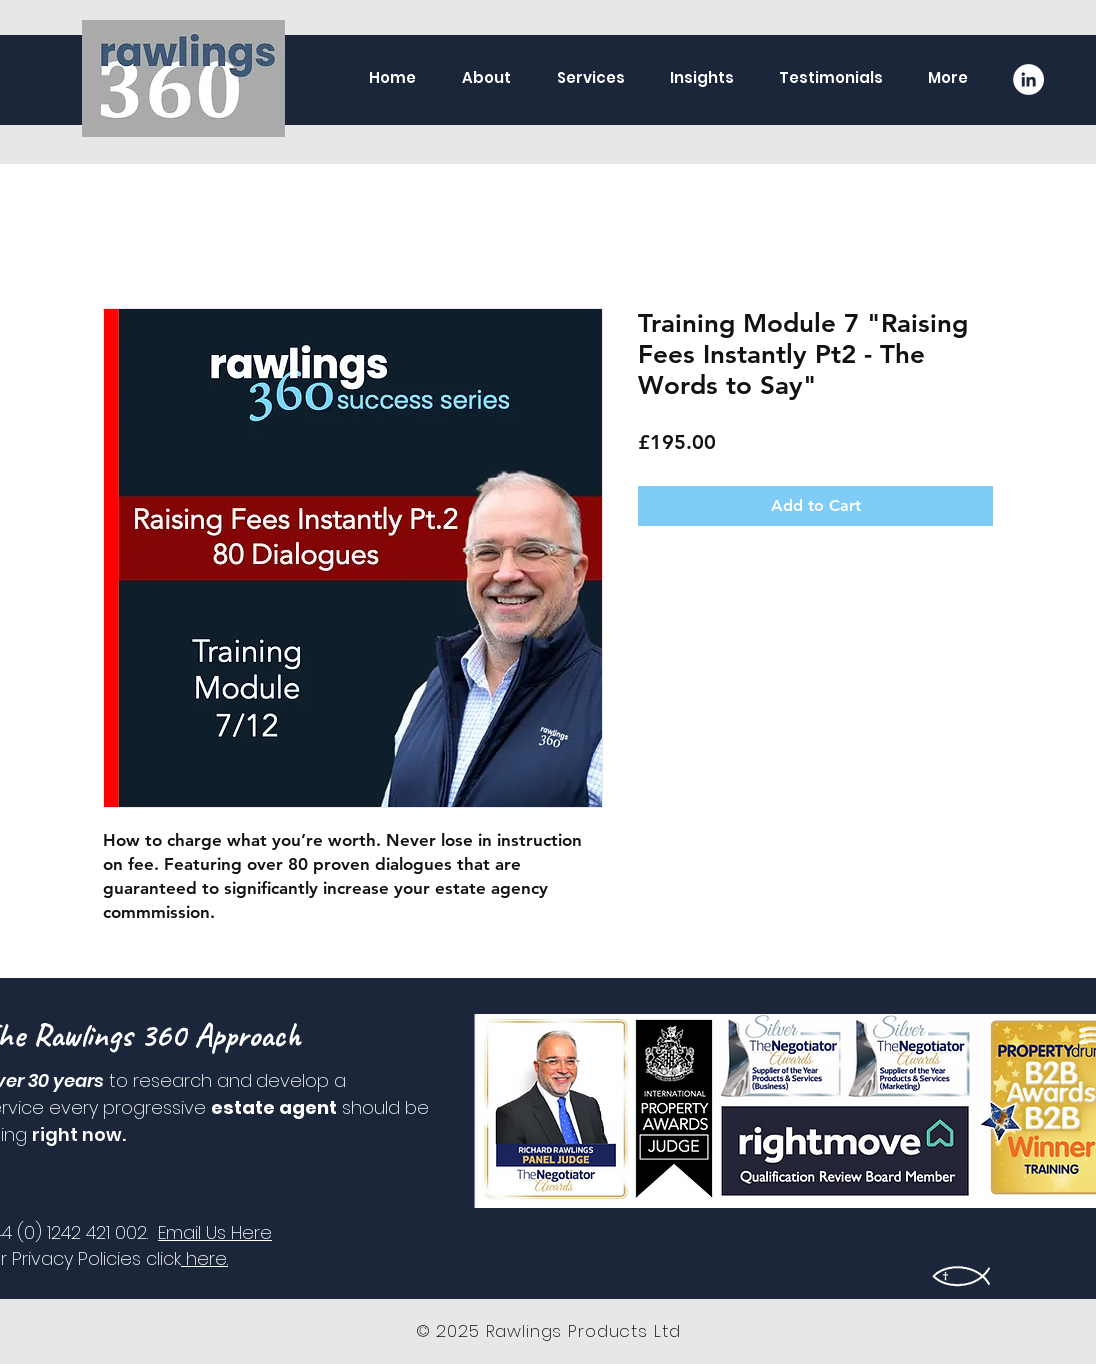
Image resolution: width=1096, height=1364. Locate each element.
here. (204, 1258)
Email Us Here (215, 1232)
